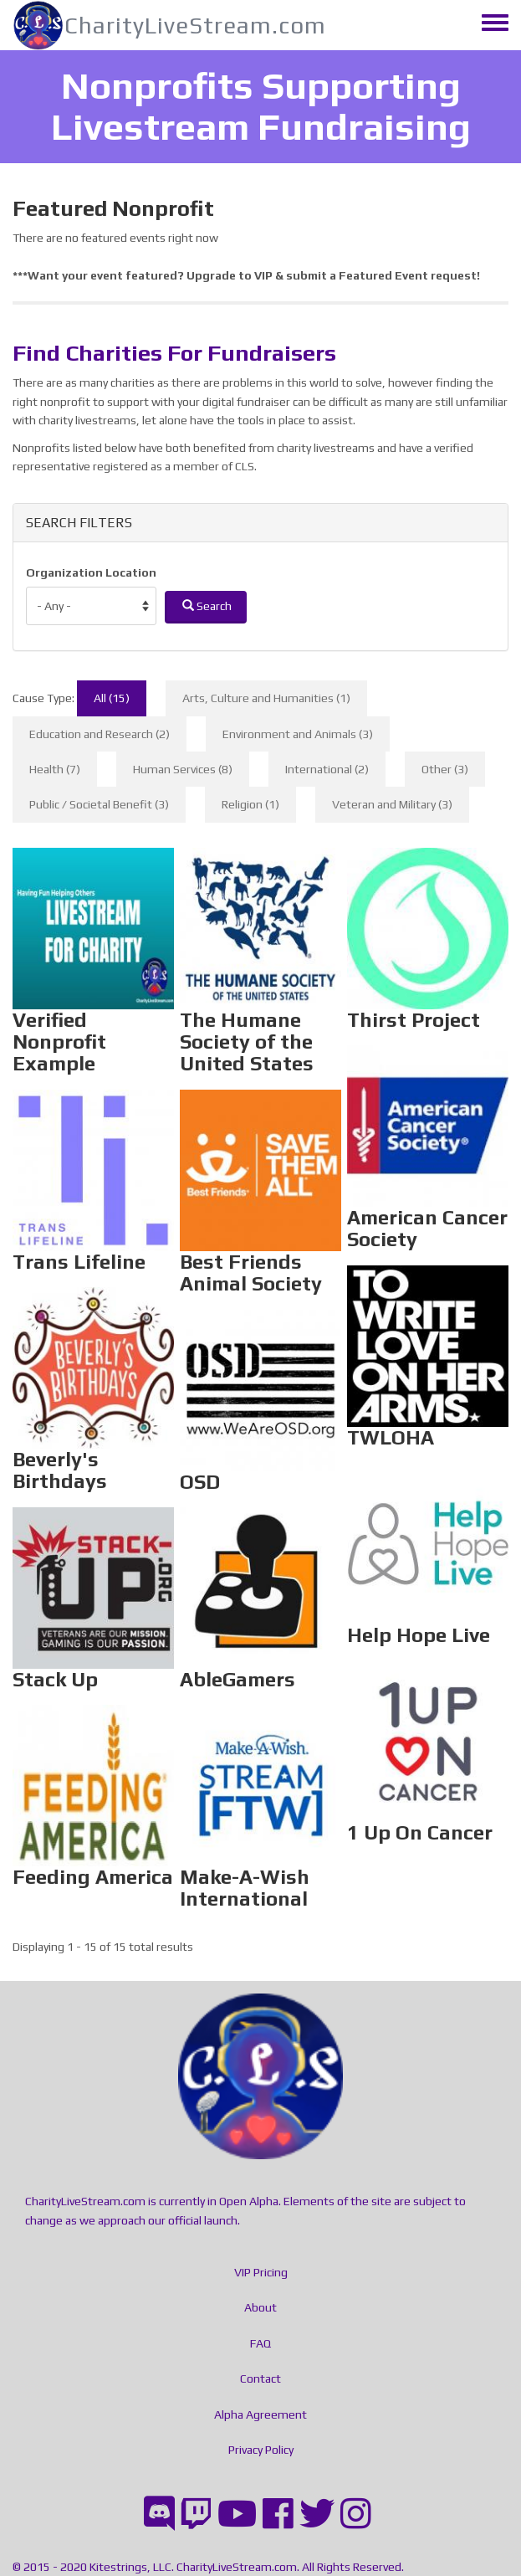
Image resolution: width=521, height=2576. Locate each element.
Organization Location (91, 572)
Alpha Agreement (260, 2414)
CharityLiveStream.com (195, 25)
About (260, 2307)
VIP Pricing (261, 2272)
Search (207, 606)
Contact (260, 2378)
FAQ (260, 2343)
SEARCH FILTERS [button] (79, 523)
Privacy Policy (261, 2449)
